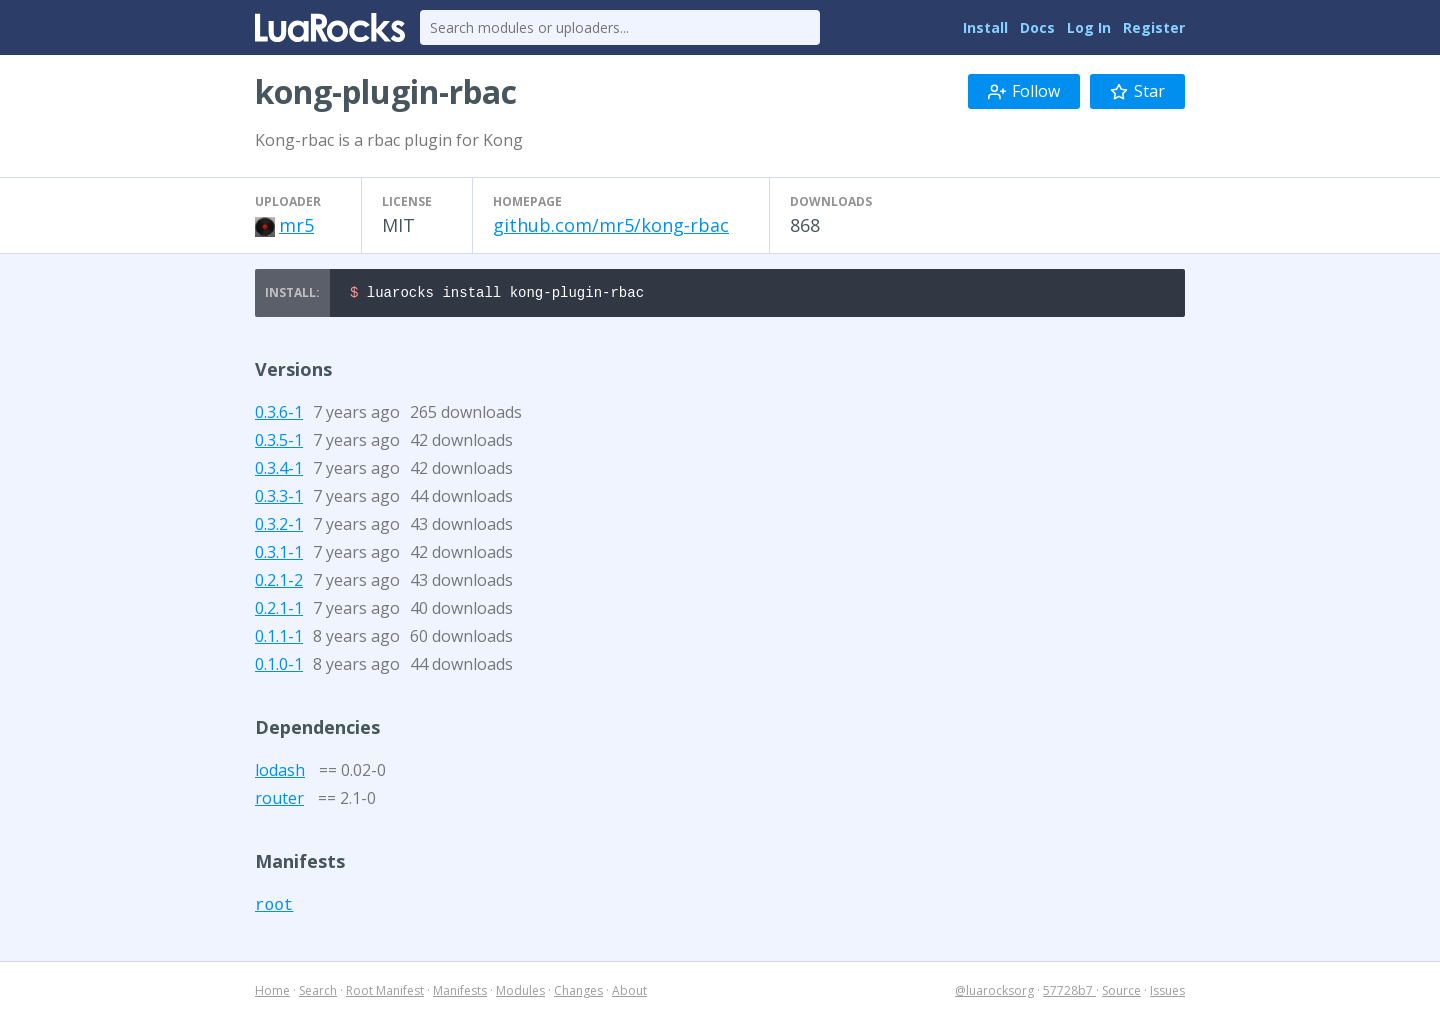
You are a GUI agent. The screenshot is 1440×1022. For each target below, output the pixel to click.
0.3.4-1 (279, 471)
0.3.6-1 (279, 415)
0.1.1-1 (279, 639)
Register (1154, 27)
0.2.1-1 (279, 611)
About (629, 993)
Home (272, 993)
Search (318, 993)
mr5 (296, 225)
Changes (578, 993)
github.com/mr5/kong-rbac (611, 225)
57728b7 (1069, 993)
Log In (1089, 27)
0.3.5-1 (279, 443)
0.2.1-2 (279, 583)
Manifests (460, 993)
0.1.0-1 (279, 667)
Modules (520, 993)
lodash (280, 773)
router (279, 801)
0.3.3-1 (279, 499)
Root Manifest (385, 993)
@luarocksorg (994, 993)
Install (985, 27)
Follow (1024, 91)
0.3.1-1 (279, 555)
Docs (1037, 27)
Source (1121, 993)
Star (1137, 91)
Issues (1167, 993)
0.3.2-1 (279, 527)
